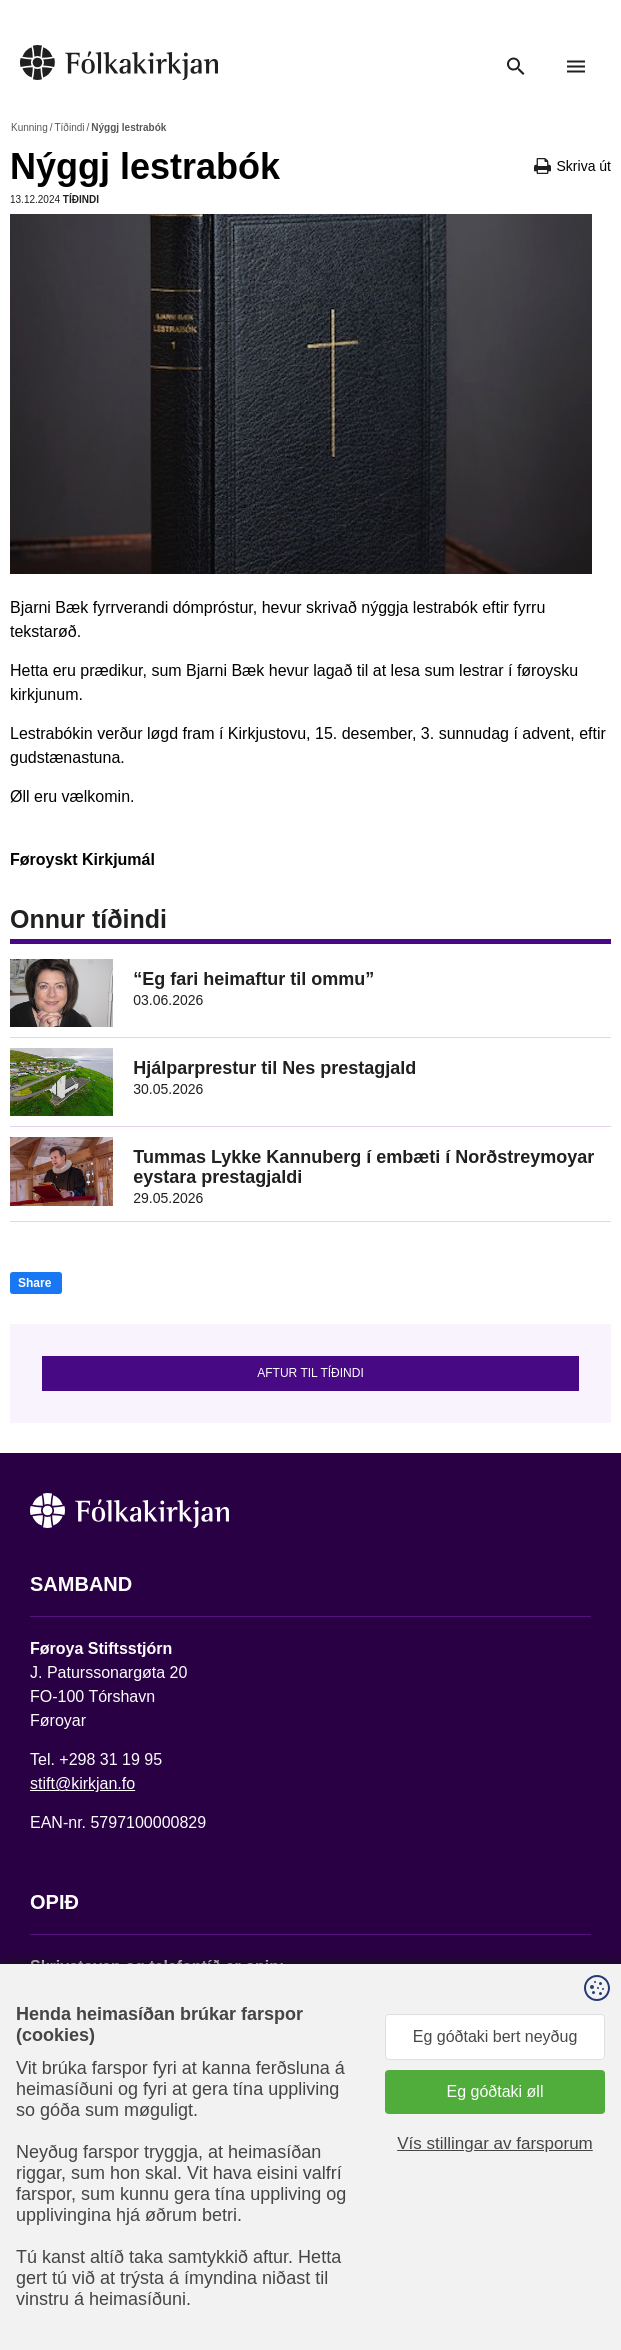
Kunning (29, 127)
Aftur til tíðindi (310, 1373)
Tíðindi (69, 127)
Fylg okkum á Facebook (115, 2155)
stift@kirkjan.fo (82, 1783)
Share (34, 1283)
